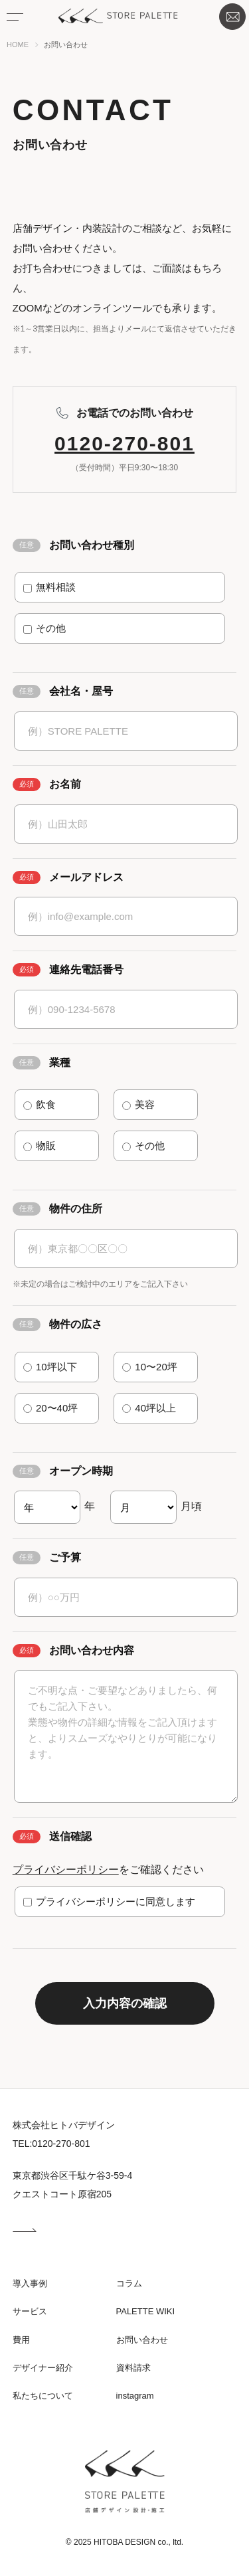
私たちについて (43, 2396)
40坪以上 (149, 1408)
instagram (135, 2396)
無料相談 (49, 587)
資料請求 (133, 2368)
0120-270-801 (124, 443)
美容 (138, 1104)
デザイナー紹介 (43, 2368)
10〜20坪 (149, 1366)
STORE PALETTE (118, 16)
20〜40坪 (50, 1408)
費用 (21, 2340)
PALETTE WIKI (145, 2311)
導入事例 (30, 2283)
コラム (129, 2283)
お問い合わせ (229, 14)
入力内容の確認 (125, 2003)
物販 (39, 1145)
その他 (44, 628)
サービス (30, 2311)
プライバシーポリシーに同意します (109, 1901)
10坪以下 (50, 1366)
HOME (18, 44)
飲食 (39, 1104)
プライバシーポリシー (66, 1869)
